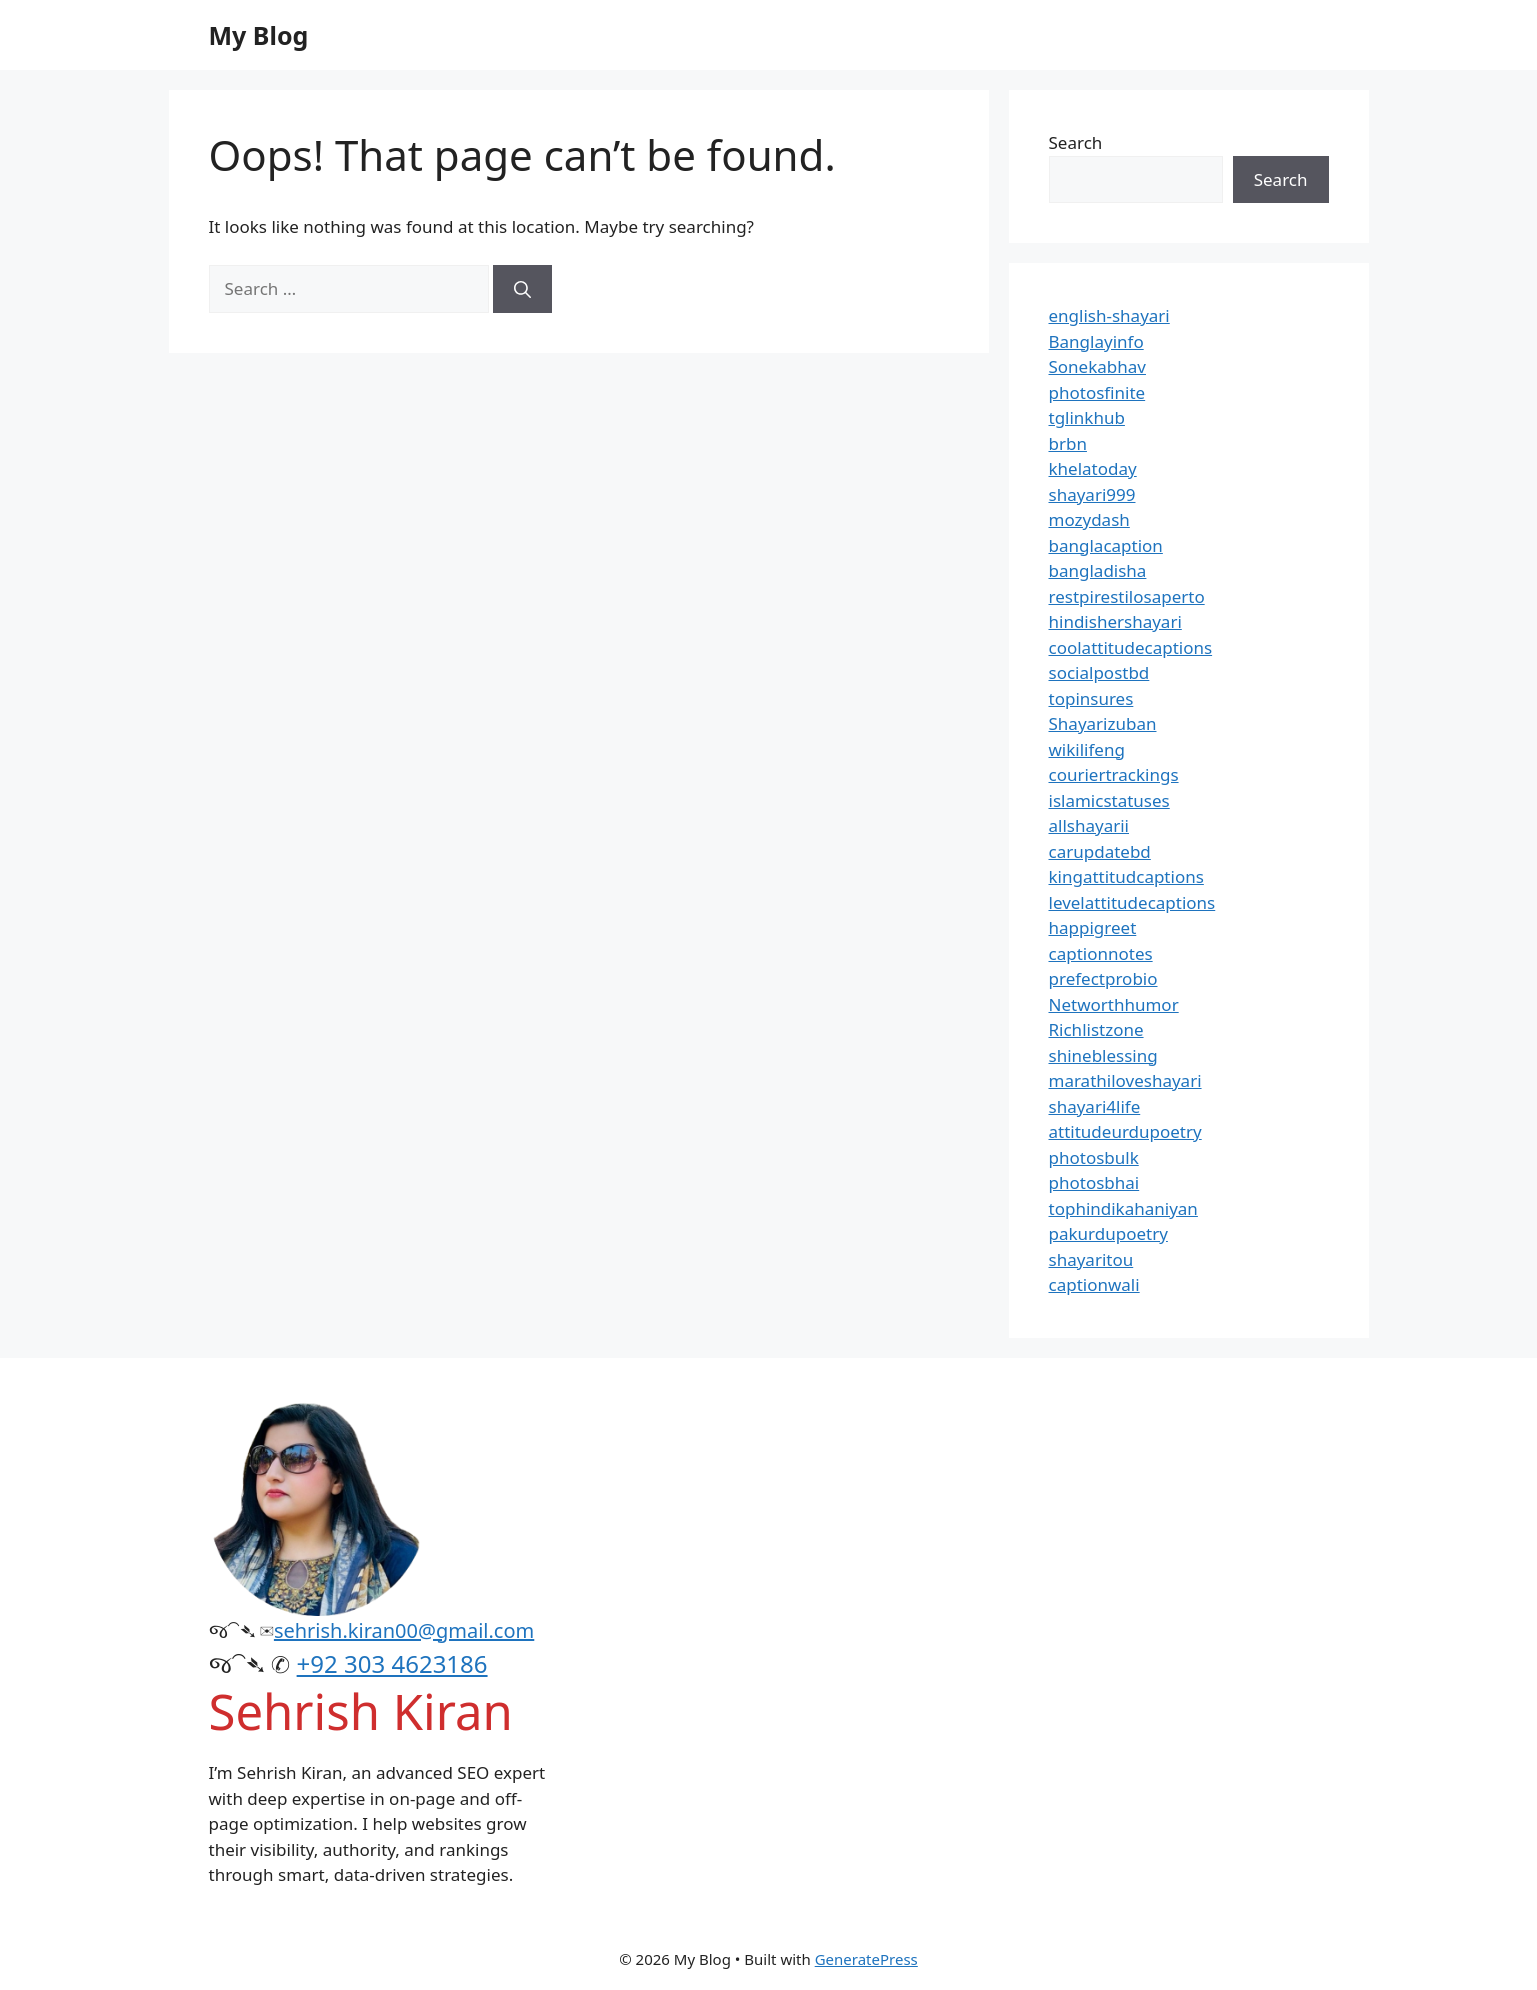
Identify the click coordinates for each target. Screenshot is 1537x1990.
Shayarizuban (1103, 723)
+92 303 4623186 (392, 1663)
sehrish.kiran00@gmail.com (404, 1630)
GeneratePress (866, 1959)
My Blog (259, 35)
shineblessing (1103, 1055)
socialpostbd (1099, 672)
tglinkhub (1087, 417)
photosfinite (1097, 392)
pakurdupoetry (1108, 1233)
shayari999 (1092, 494)
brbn (1068, 443)
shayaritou (1091, 1259)
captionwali (1094, 1284)
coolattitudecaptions (1131, 647)
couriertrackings (1114, 774)
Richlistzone (1096, 1029)
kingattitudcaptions (1126, 876)
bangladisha (1098, 570)
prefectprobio (1103, 978)
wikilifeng (1087, 749)
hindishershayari (1115, 621)
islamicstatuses (1109, 800)
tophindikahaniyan (1123, 1208)
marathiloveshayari (1125, 1080)
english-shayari (1109, 315)
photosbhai (1094, 1182)
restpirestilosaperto (1127, 596)
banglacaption (1106, 545)
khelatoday (1093, 468)
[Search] (522, 289)
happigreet (1093, 927)
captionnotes (1101, 953)
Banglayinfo (1096, 341)
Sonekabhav (1097, 366)
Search (1076, 142)
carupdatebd (1100, 851)
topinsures (1091, 698)
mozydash (1089, 519)
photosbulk (1094, 1157)
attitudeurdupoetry (1125, 1131)
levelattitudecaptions (1132, 902)
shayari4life (1095, 1106)
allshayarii (1089, 825)
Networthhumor (1114, 1004)
